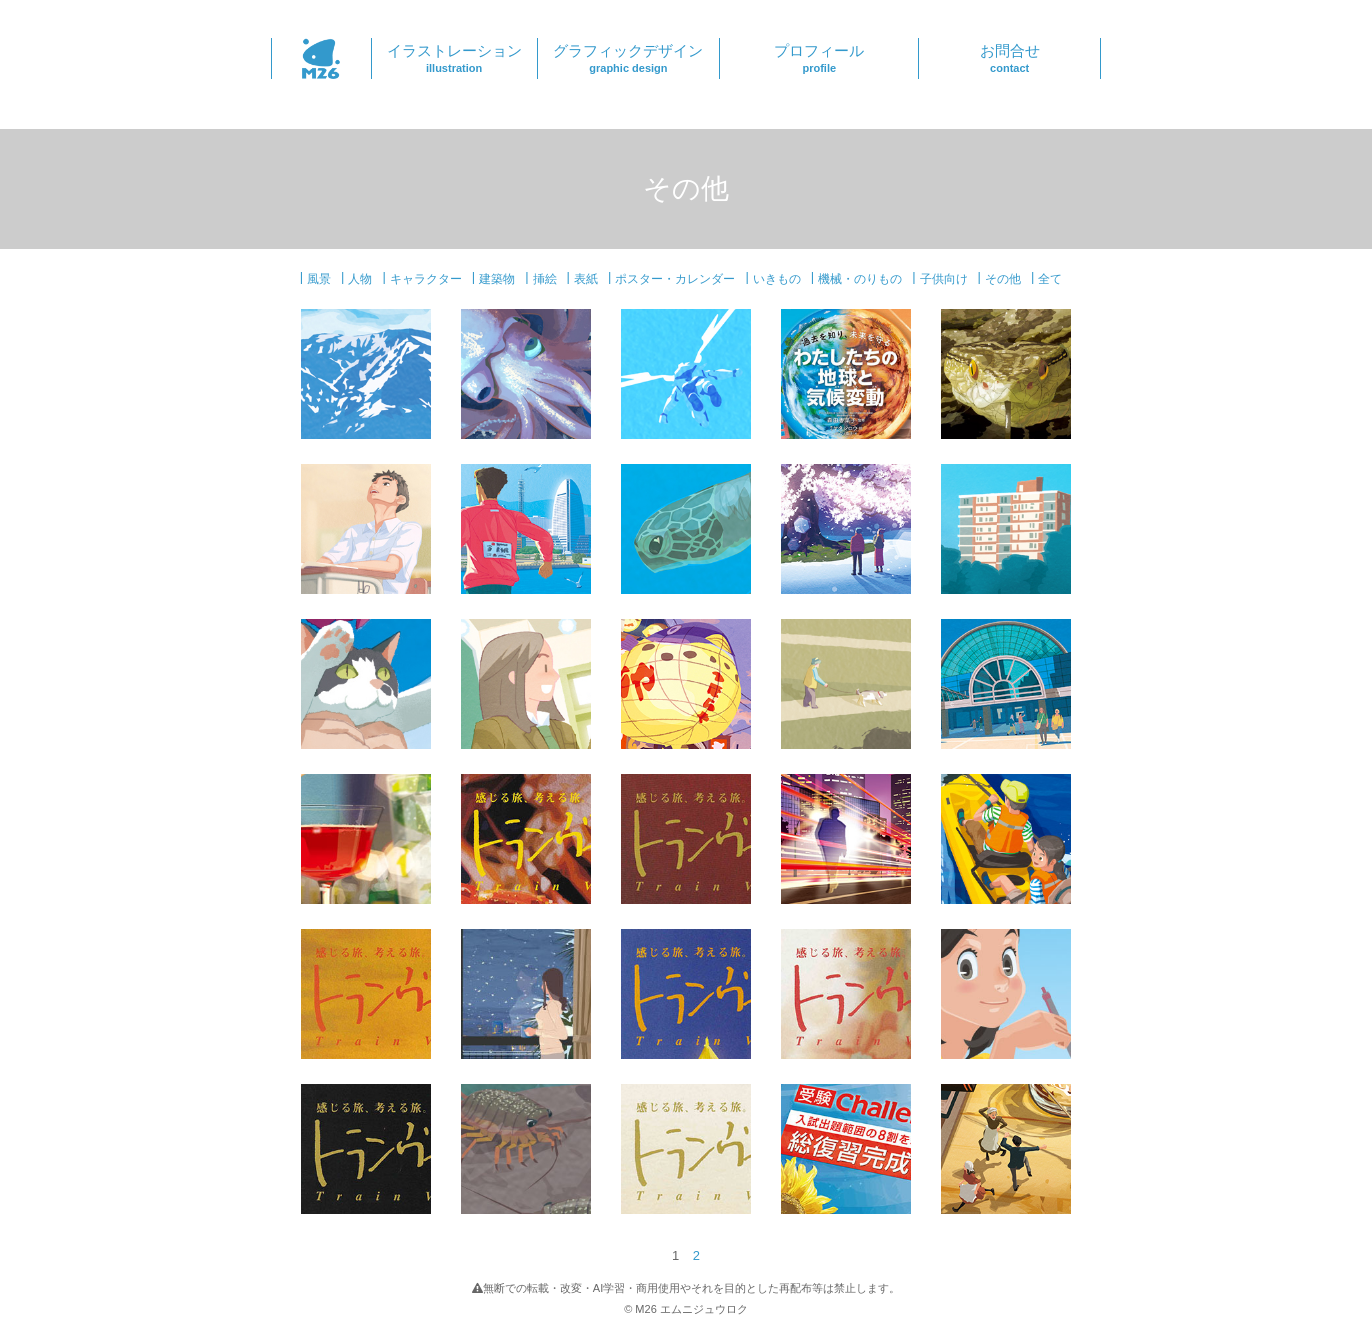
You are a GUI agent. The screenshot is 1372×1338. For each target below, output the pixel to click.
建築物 (497, 279)
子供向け (944, 279)
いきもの (777, 279)
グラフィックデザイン (629, 58)
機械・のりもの (860, 279)
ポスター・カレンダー (675, 279)
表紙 (586, 279)
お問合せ (1009, 58)
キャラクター (426, 279)
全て (1050, 279)
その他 (1003, 279)
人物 (360, 279)
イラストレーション (454, 58)
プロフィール (819, 58)
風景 (319, 279)
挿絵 (545, 279)
